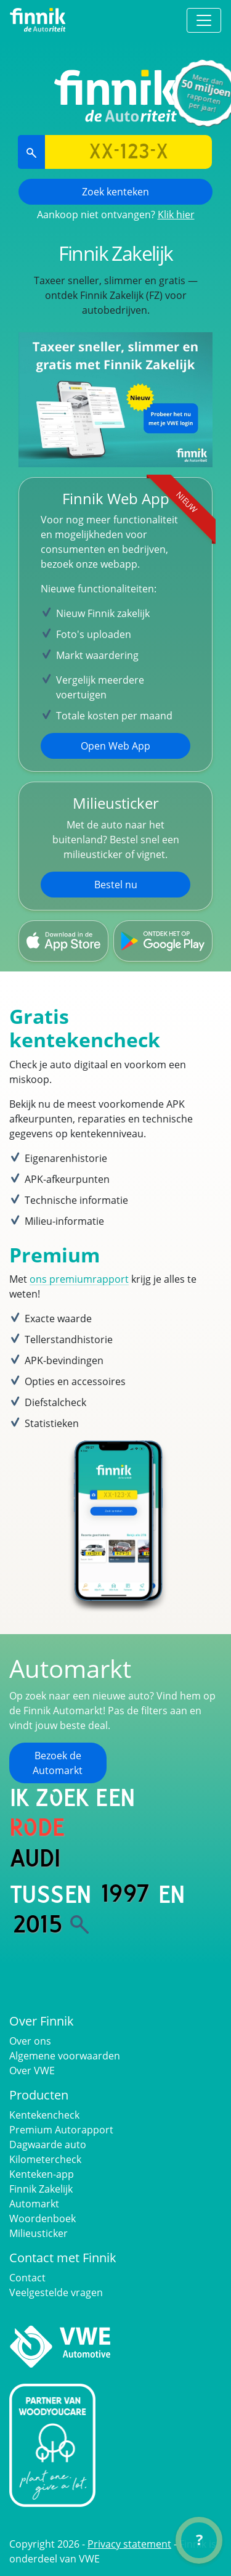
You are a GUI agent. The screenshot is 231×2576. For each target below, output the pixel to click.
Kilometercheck (45, 2159)
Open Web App (115, 746)
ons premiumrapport (79, 1279)
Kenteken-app (41, 2174)
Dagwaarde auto (47, 2144)
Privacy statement (129, 2544)
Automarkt (34, 2203)
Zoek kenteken (115, 191)
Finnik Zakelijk (41, 2189)
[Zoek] (79, 1924)
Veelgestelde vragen (56, 2292)
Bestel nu (115, 884)
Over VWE (32, 2070)
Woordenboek (42, 2218)
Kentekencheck (44, 2115)
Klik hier (176, 214)
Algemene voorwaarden (64, 2056)
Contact (27, 2277)
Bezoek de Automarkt (58, 1763)
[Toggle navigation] (204, 20)
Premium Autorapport (61, 2129)
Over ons (30, 2041)
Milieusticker (38, 2233)
